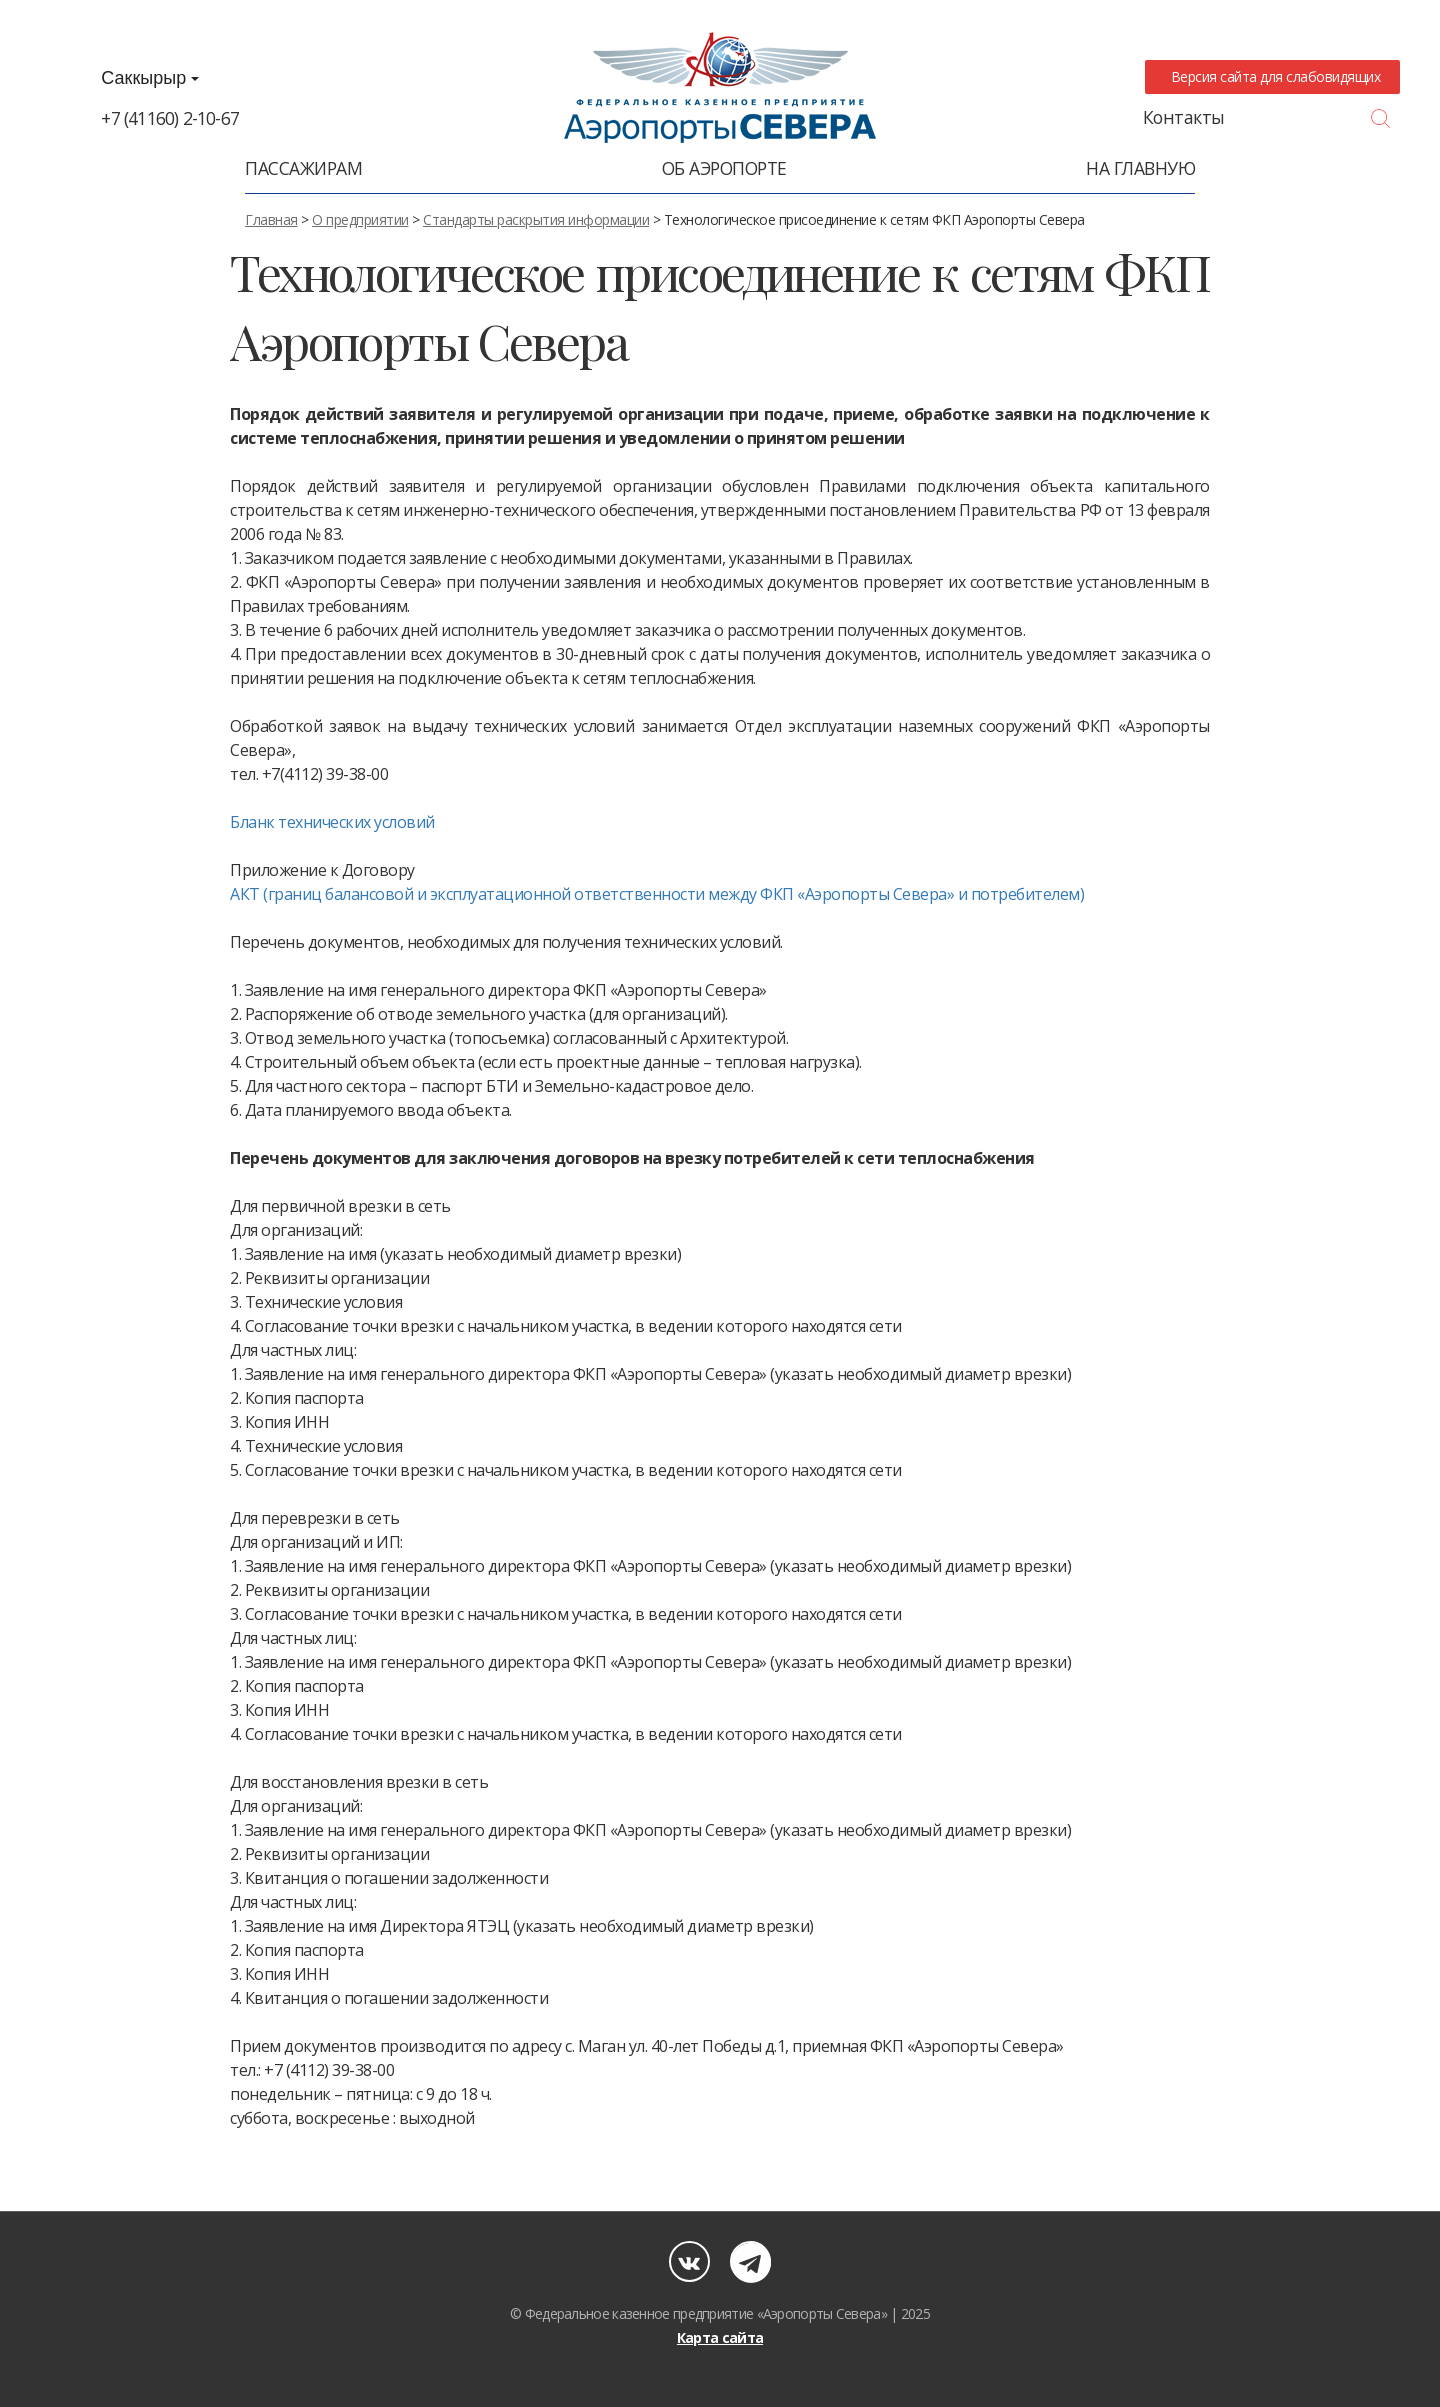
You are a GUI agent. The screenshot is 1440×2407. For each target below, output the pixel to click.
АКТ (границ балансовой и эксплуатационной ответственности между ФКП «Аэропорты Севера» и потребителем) (657, 894)
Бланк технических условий (332, 822)
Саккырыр (150, 78)
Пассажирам (303, 168)
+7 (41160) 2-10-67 (170, 118)
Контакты (1184, 117)
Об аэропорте (724, 168)
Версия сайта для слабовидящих (1272, 76)
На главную (1140, 168)
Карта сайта (720, 2337)
